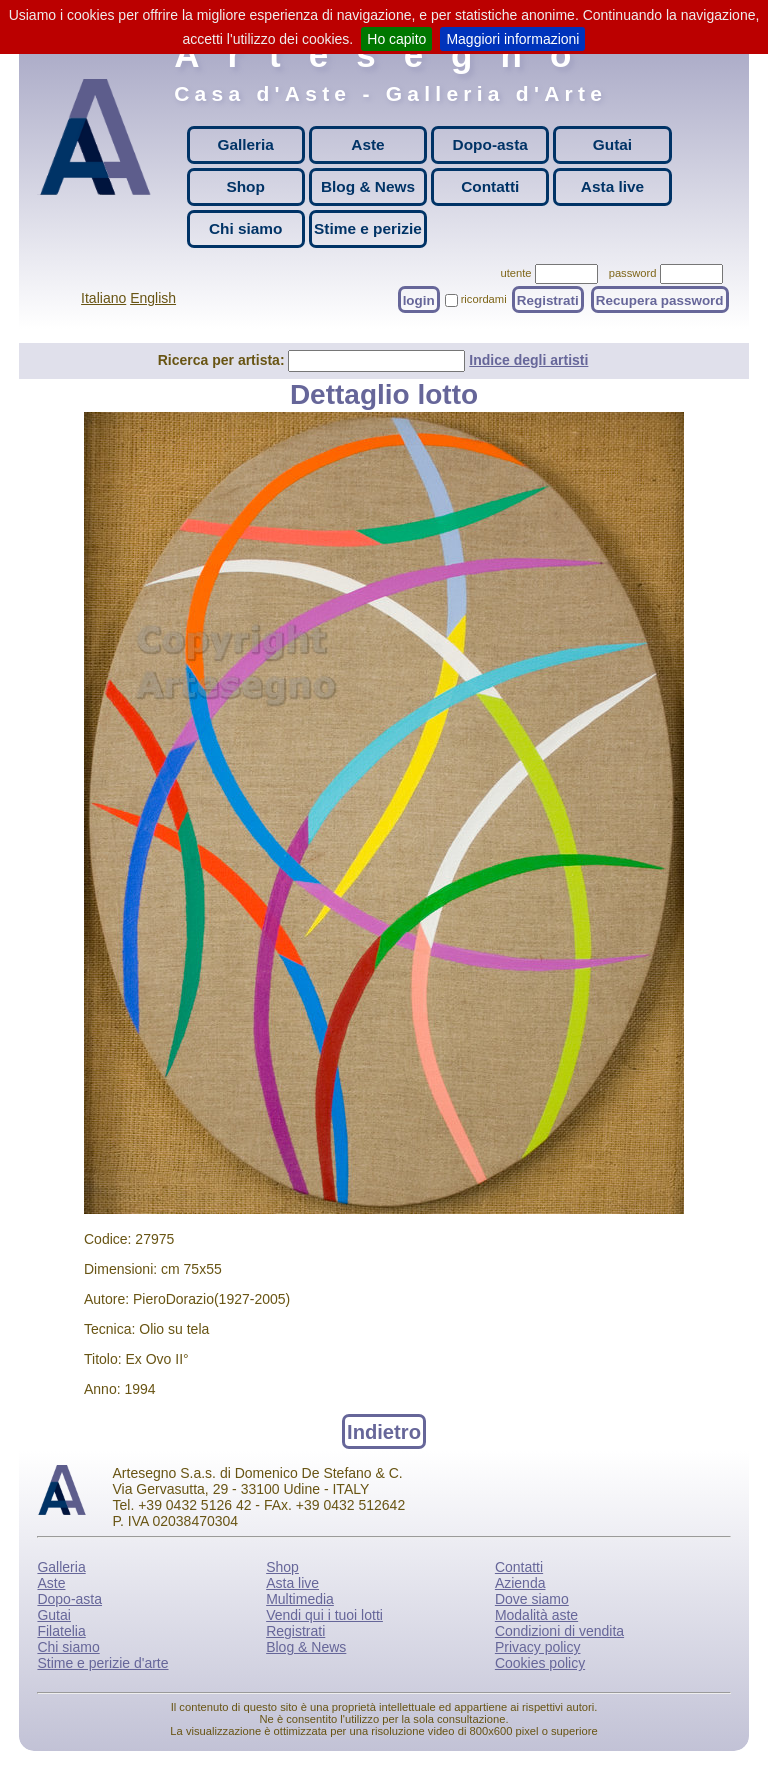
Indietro (384, 1431)
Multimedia (300, 1599)
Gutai (612, 144)
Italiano (103, 298)
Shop (245, 186)
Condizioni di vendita (559, 1631)
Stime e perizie (368, 228)
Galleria (245, 144)
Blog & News (368, 186)
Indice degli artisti (528, 360)
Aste (367, 144)
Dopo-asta (490, 144)
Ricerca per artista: (223, 360)
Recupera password (660, 299)
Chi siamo (246, 228)
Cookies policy (540, 1663)
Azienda (520, 1583)
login (419, 299)
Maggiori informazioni (512, 39)
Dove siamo (532, 1599)
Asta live (612, 186)
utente (515, 273)
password (633, 273)
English (153, 298)
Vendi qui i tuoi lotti (324, 1615)
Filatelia (61, 1631)
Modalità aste (536, 1615)
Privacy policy (538, 1647)
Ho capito (396, 39)
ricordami (484, 299)
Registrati (548, 299)
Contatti (490, 186)
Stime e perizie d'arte (102, 1663)
